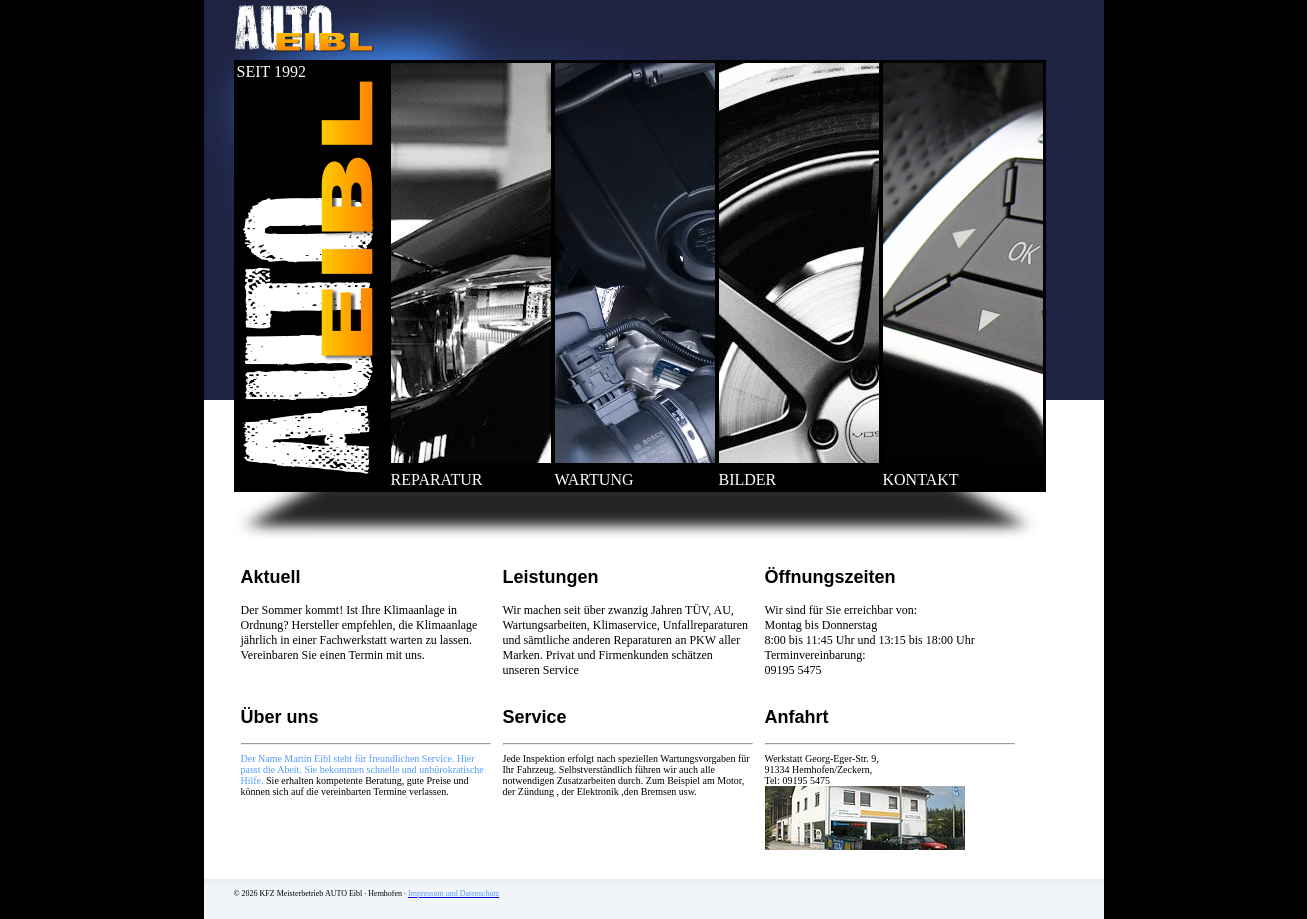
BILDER (748, 479)
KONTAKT (921, 479)
